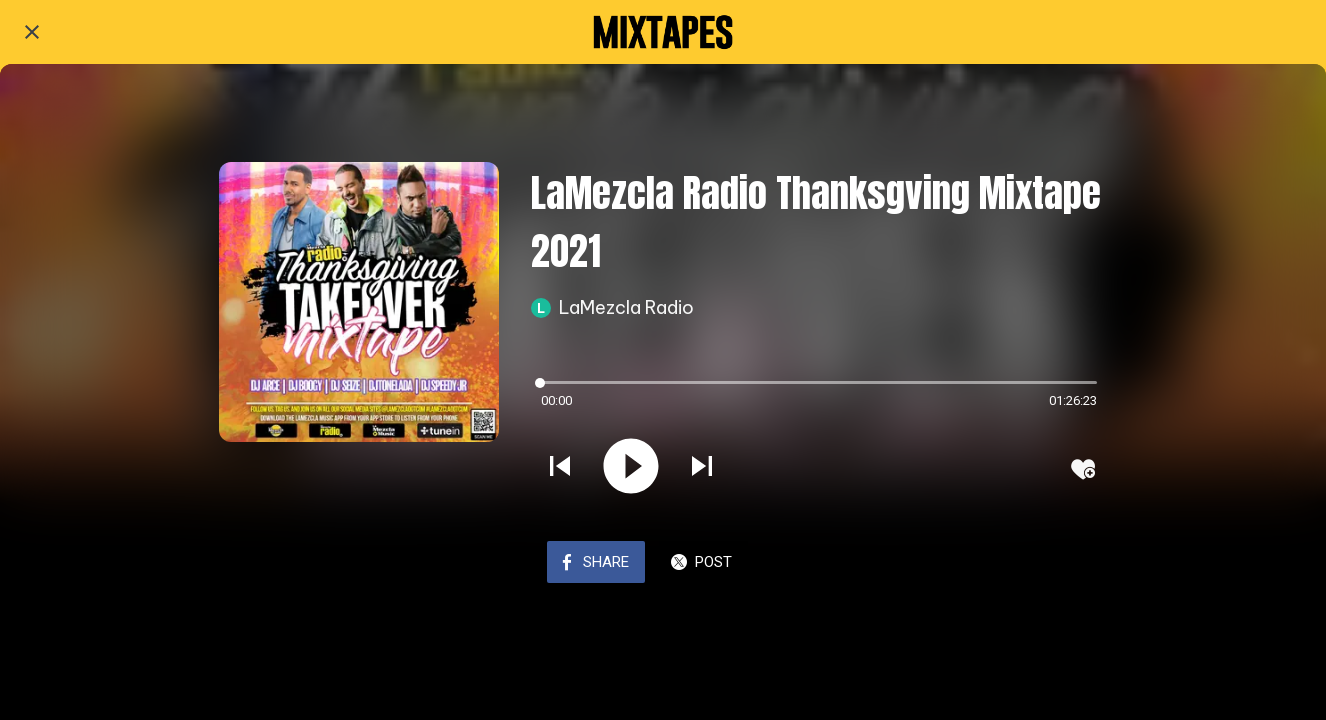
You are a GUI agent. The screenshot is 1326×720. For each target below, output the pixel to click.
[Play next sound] (702, 468)
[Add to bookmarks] (1083, 469)
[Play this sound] (631, 468)
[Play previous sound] (560, 468)
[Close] (32, 32)
